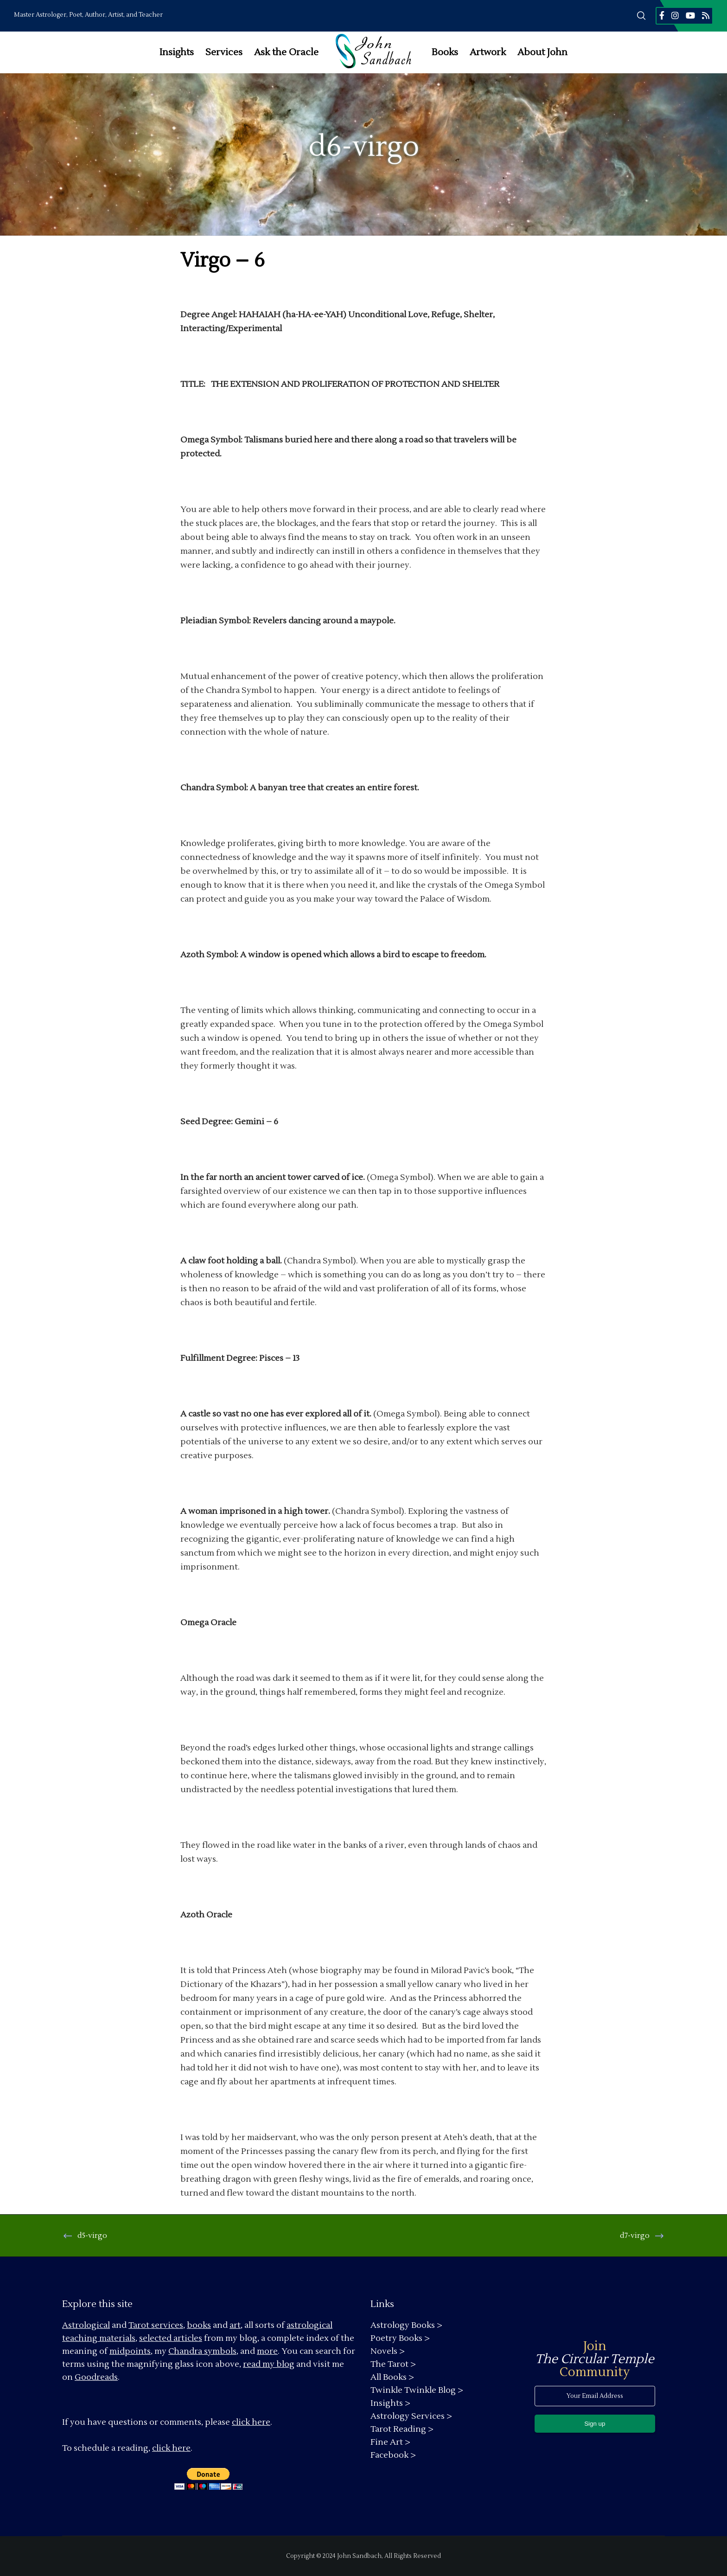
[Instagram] (675, 15)
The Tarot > (393, 2364)
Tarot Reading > (402, 2429)
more (267, 2351)
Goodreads (96, 2377)
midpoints (130, 2351)
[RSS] (705, 15)
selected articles (170, 2338)
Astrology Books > (406, 2325)
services (167, 2325)
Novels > (387, 2351)
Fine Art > (390, 2442)
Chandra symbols (202, 2351)
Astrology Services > (411, 2416)
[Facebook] (661, 15)
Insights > (390, 2403)
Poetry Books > (400, 2338)
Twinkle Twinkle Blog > (416, 2390)
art (235, 2325)
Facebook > (393, 2455)
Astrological (86, 2325)
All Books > (392, 2377)
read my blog (268, 2364)
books (199, 2325)
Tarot (138, 2325)
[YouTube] (690, 15)
